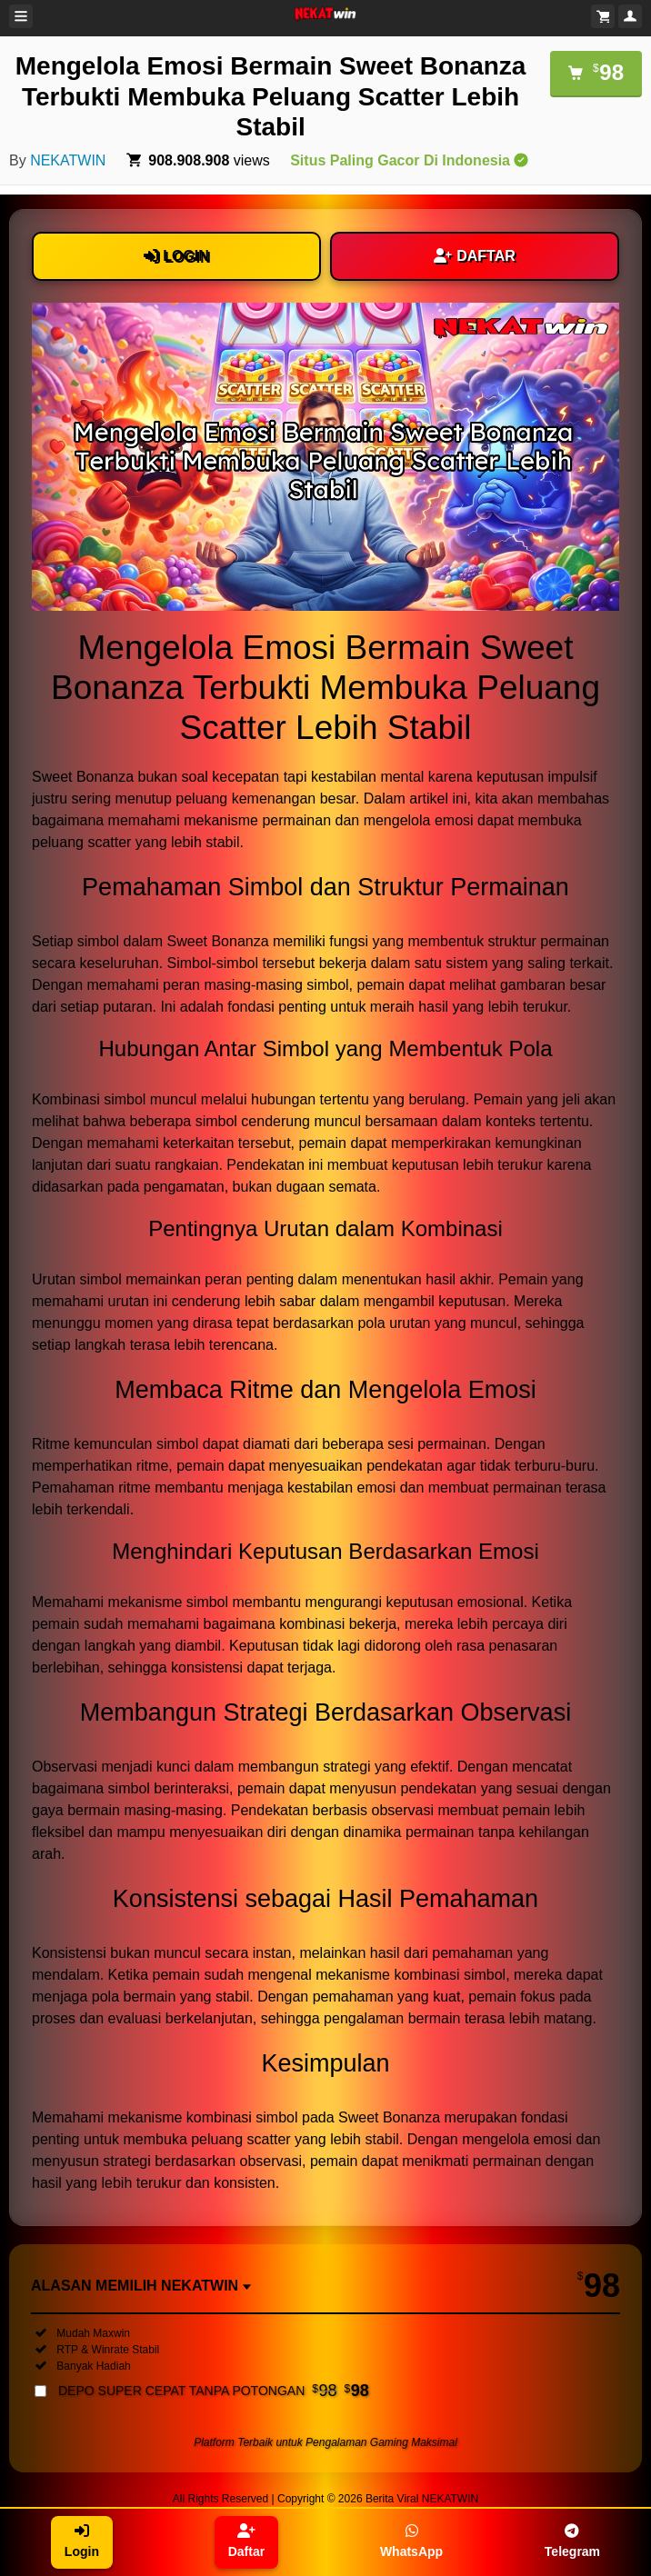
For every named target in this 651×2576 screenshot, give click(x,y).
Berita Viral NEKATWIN (422, 2498)
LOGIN (176, 256)
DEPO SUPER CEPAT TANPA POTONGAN (213, 2390)
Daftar (246, 2541)
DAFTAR (475, 256)
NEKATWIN (67, 160)
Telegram (572, 2541)
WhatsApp (411, 2541)
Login (82, 2541)
